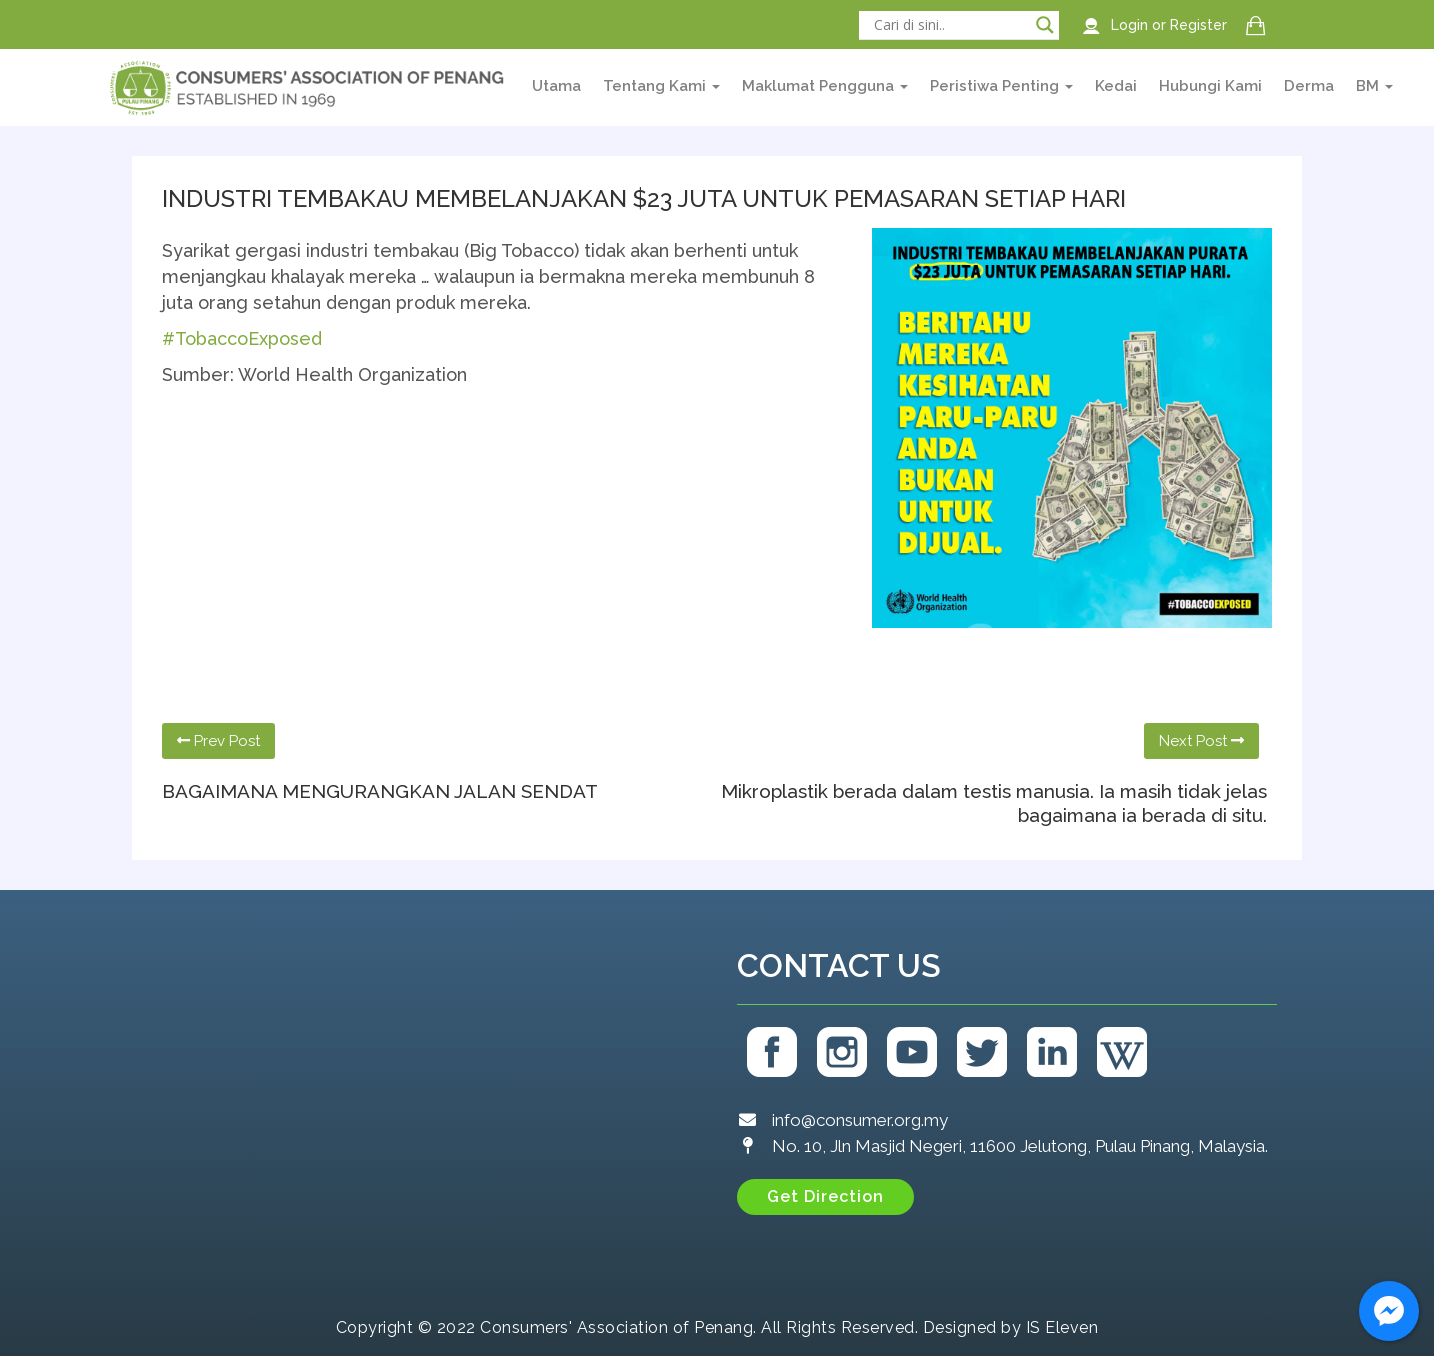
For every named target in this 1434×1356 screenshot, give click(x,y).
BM (1374, 86)
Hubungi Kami (1210, 86)
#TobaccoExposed (242, 338)
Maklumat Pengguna (825, 86)
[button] (825, 1197)
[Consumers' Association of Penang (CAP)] (422, 1100)
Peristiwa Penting (1001, 86)
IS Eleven (1062, 1327)
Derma (1309, 86)
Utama (556, 86)
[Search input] (950, 25)
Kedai (1116, 86)
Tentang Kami (661, 86)
